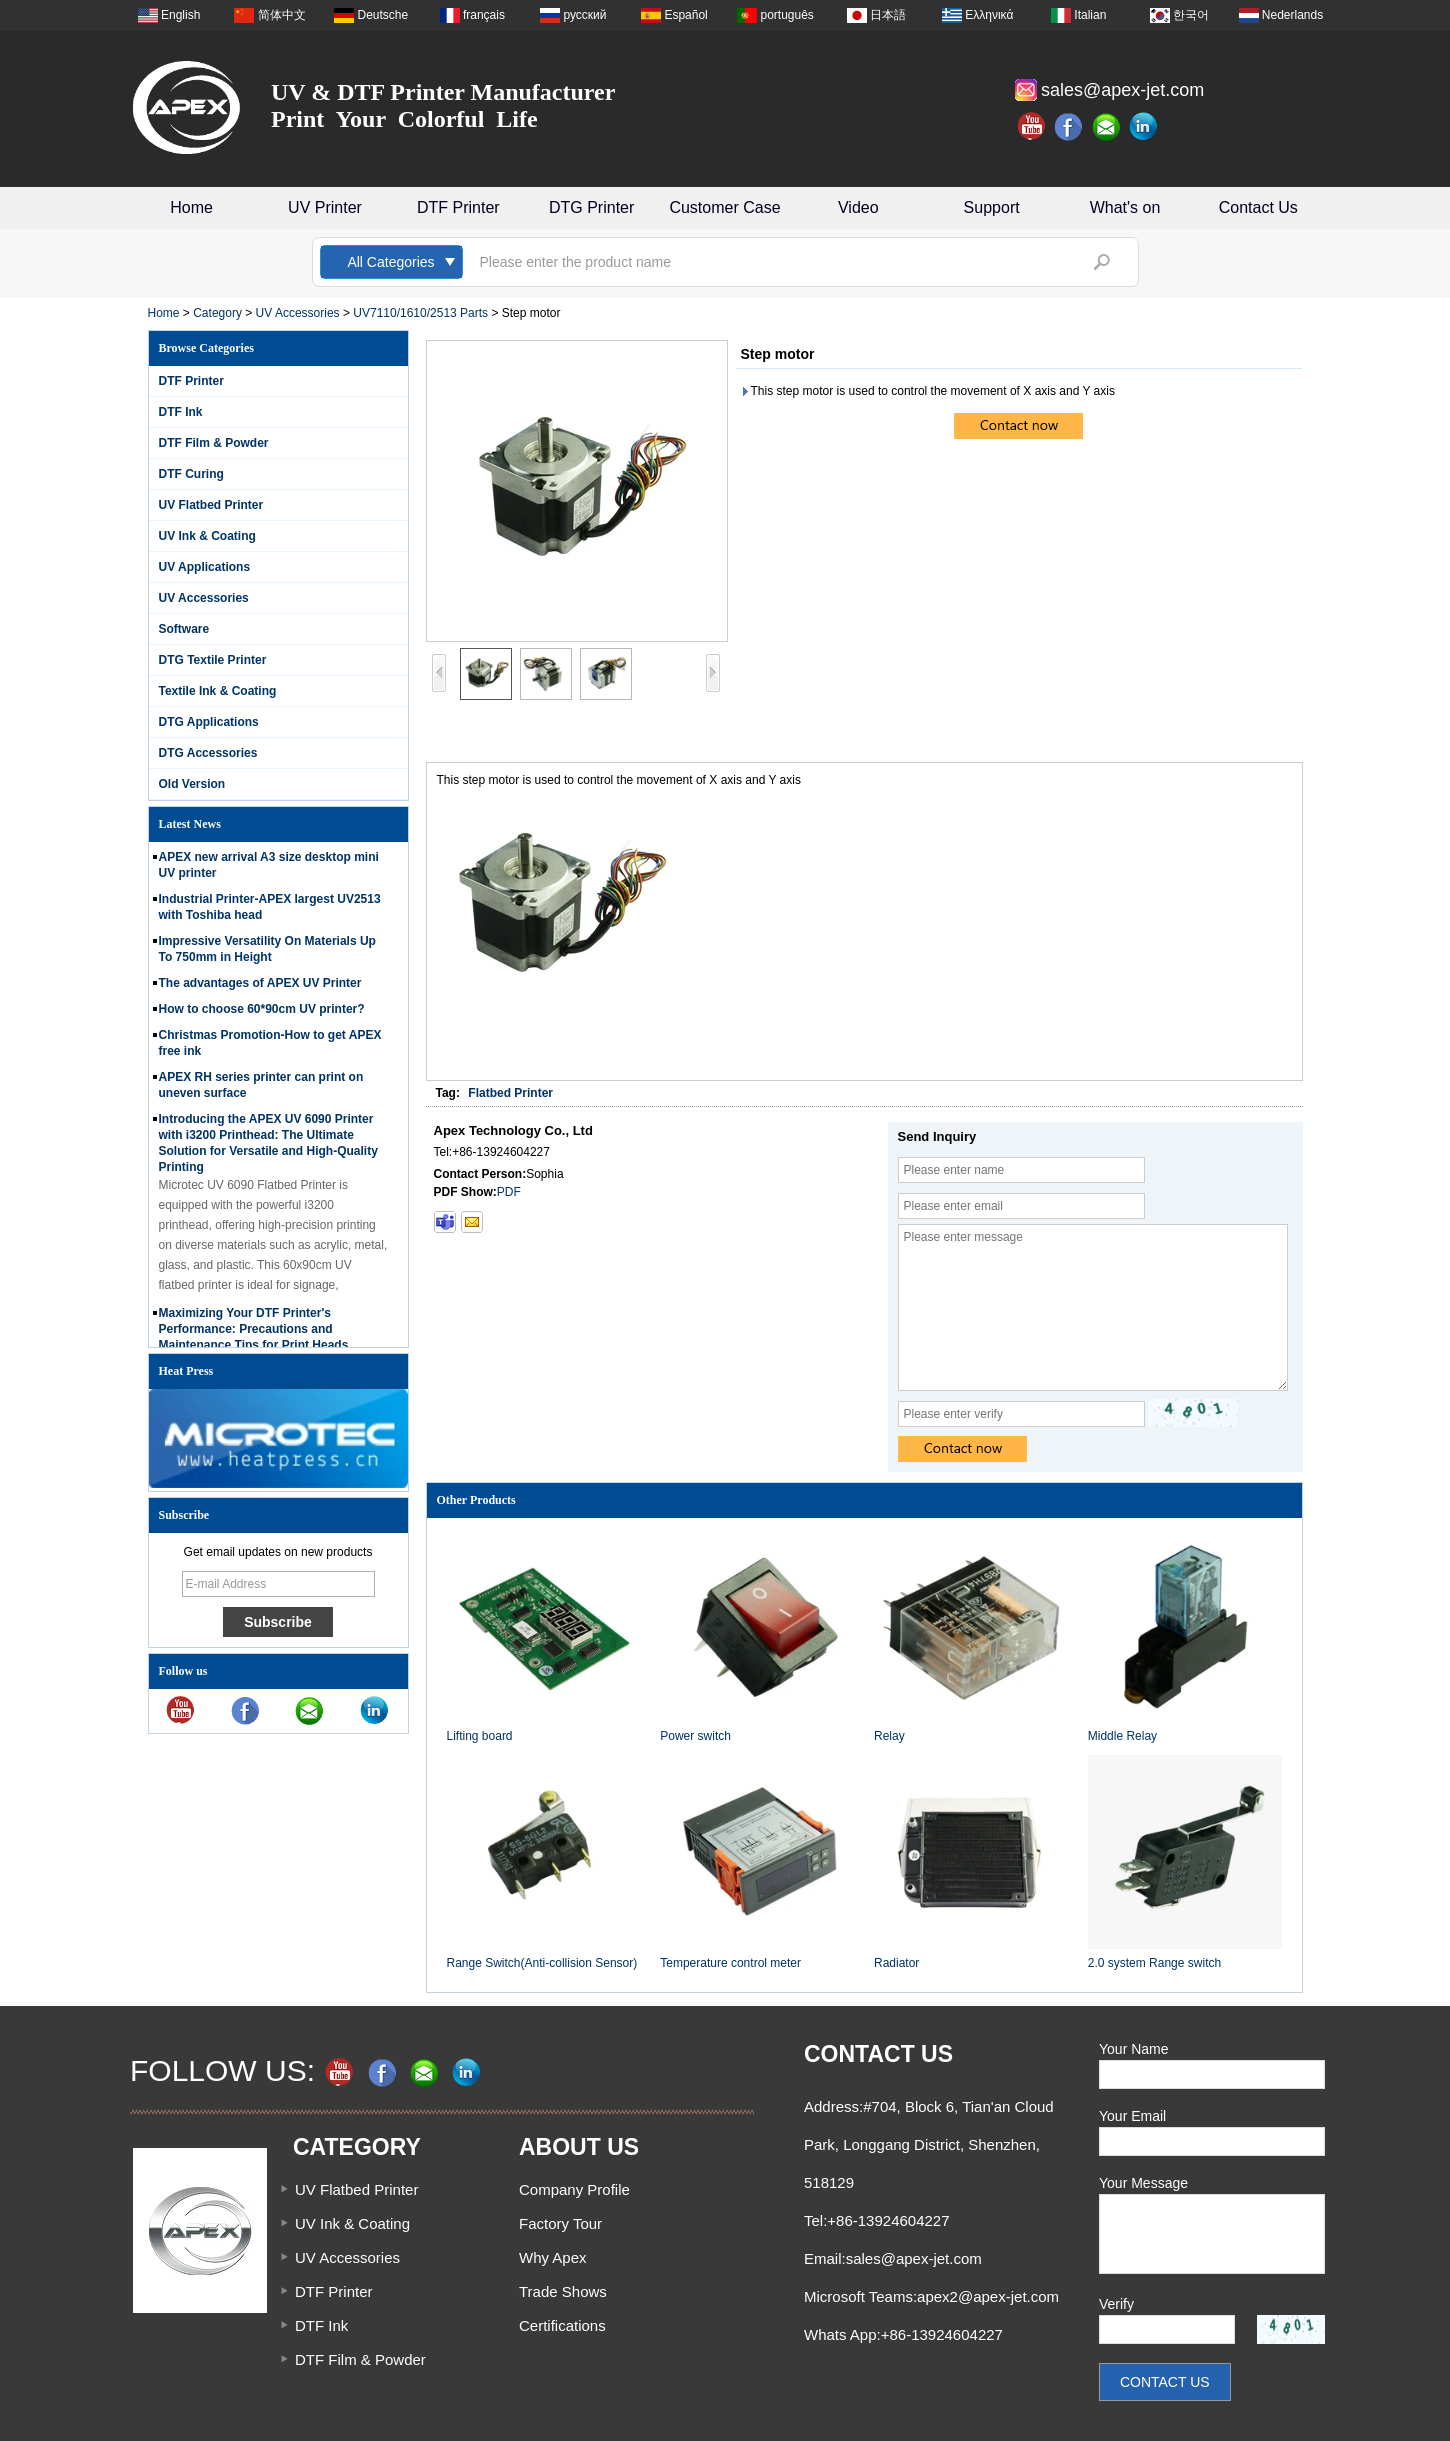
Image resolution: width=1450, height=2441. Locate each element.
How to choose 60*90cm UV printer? (262, 1015)
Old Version (192, 784)
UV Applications (205, 567)
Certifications (562, 2325)
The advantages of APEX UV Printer (260, 989)
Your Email (1132, 2116)
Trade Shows (563, 2291)
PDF (509, 1192)
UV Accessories (298, 313)
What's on (1125, 207)
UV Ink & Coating (207, 536)
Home (191, 207)
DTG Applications (209, 722)
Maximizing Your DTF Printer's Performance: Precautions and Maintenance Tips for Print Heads (254, 1335)
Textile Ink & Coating (218, 691)
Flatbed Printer (510, 1093)
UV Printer (325, 207)
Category (217, 313)
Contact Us (1258, 207)
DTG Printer (591, 207)
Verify (1116, 2304)
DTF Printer (458, 207)
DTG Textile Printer (213, 660)
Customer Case (724, 207)
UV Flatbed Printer (211, 505)
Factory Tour (560, 2223)
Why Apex (553, 2257)
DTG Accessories (208, 753)
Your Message (1143, 2183)
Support (992, 207)
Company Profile (574, 2189)
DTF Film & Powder (214, 443)
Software (184, 629)
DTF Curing (191, 474)
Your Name (1134, 2049)
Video (858, 207)
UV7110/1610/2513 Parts (420, 313)
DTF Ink (181, 412)
